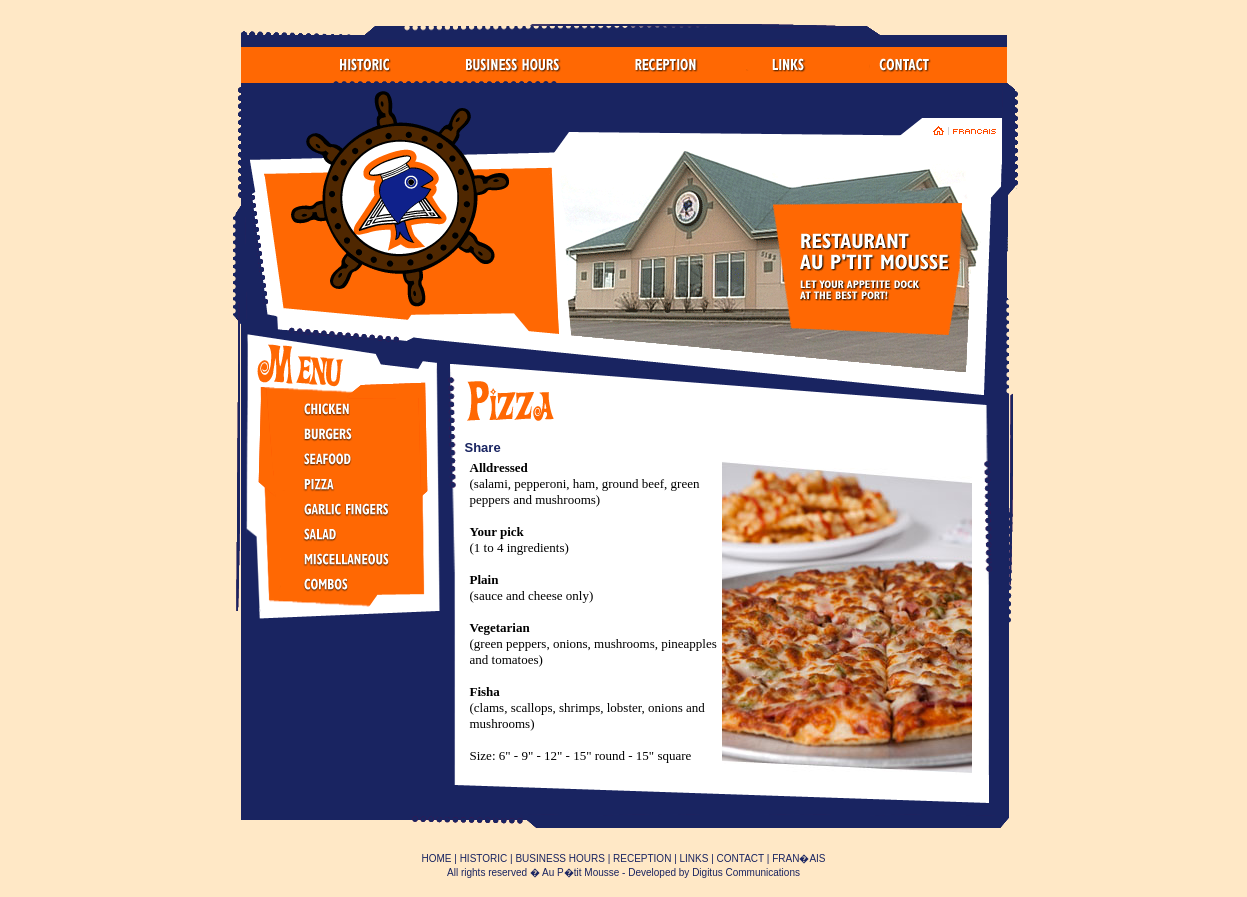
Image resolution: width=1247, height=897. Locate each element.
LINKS (694, 858)
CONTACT (740, 858)
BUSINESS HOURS (559, 858)
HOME (436, 858)
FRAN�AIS (798, 858)
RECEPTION (642, 858)
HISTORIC (484, 858)
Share (483, 447)
